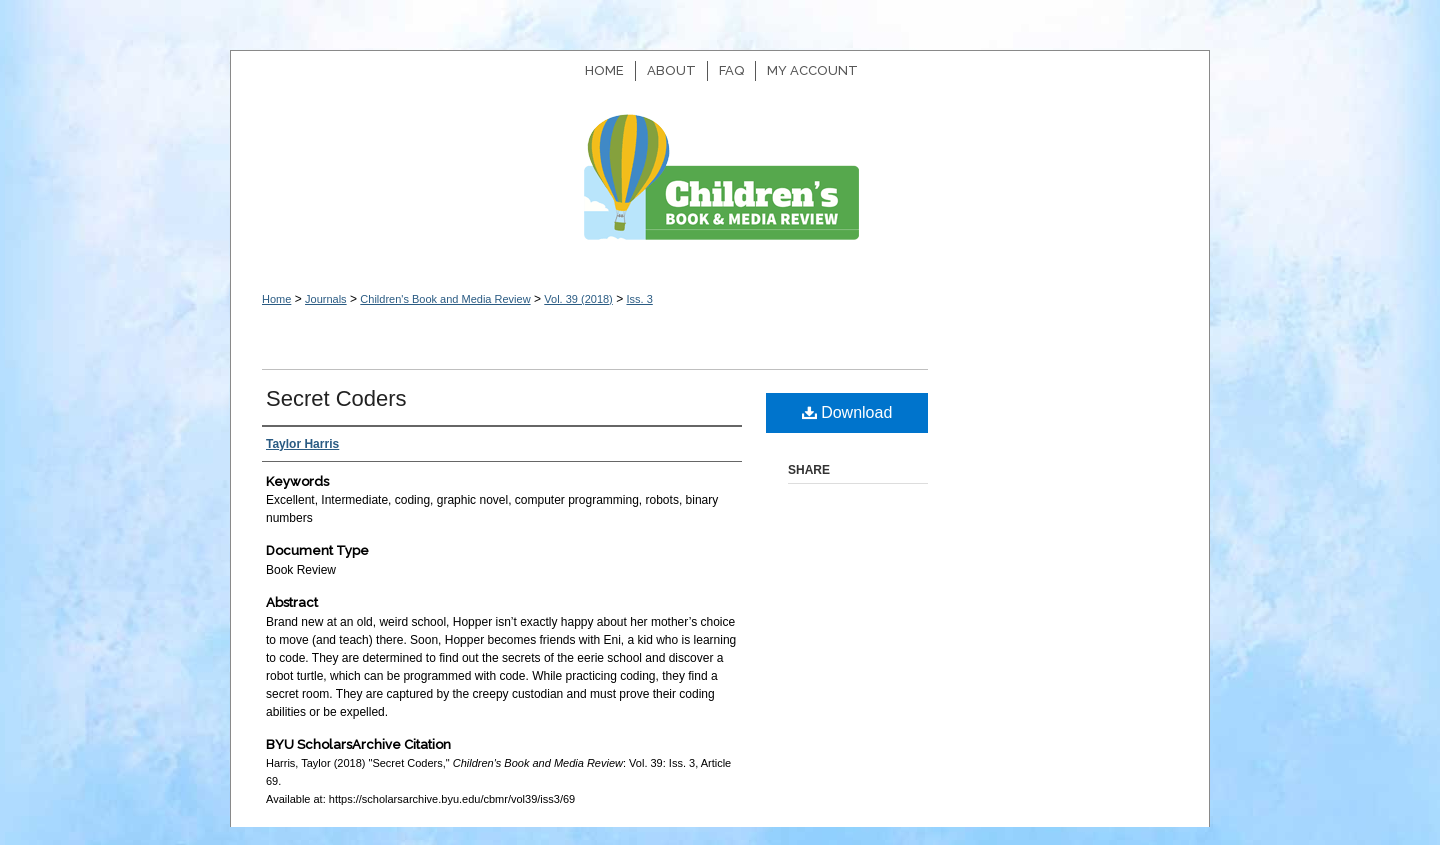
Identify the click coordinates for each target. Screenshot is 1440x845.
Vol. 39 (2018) (578, 299)
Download (847, 412)
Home (276, 299)
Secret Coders (336, 398)
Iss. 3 (639, 299)
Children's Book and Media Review (720, 187)
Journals (326, 299)
